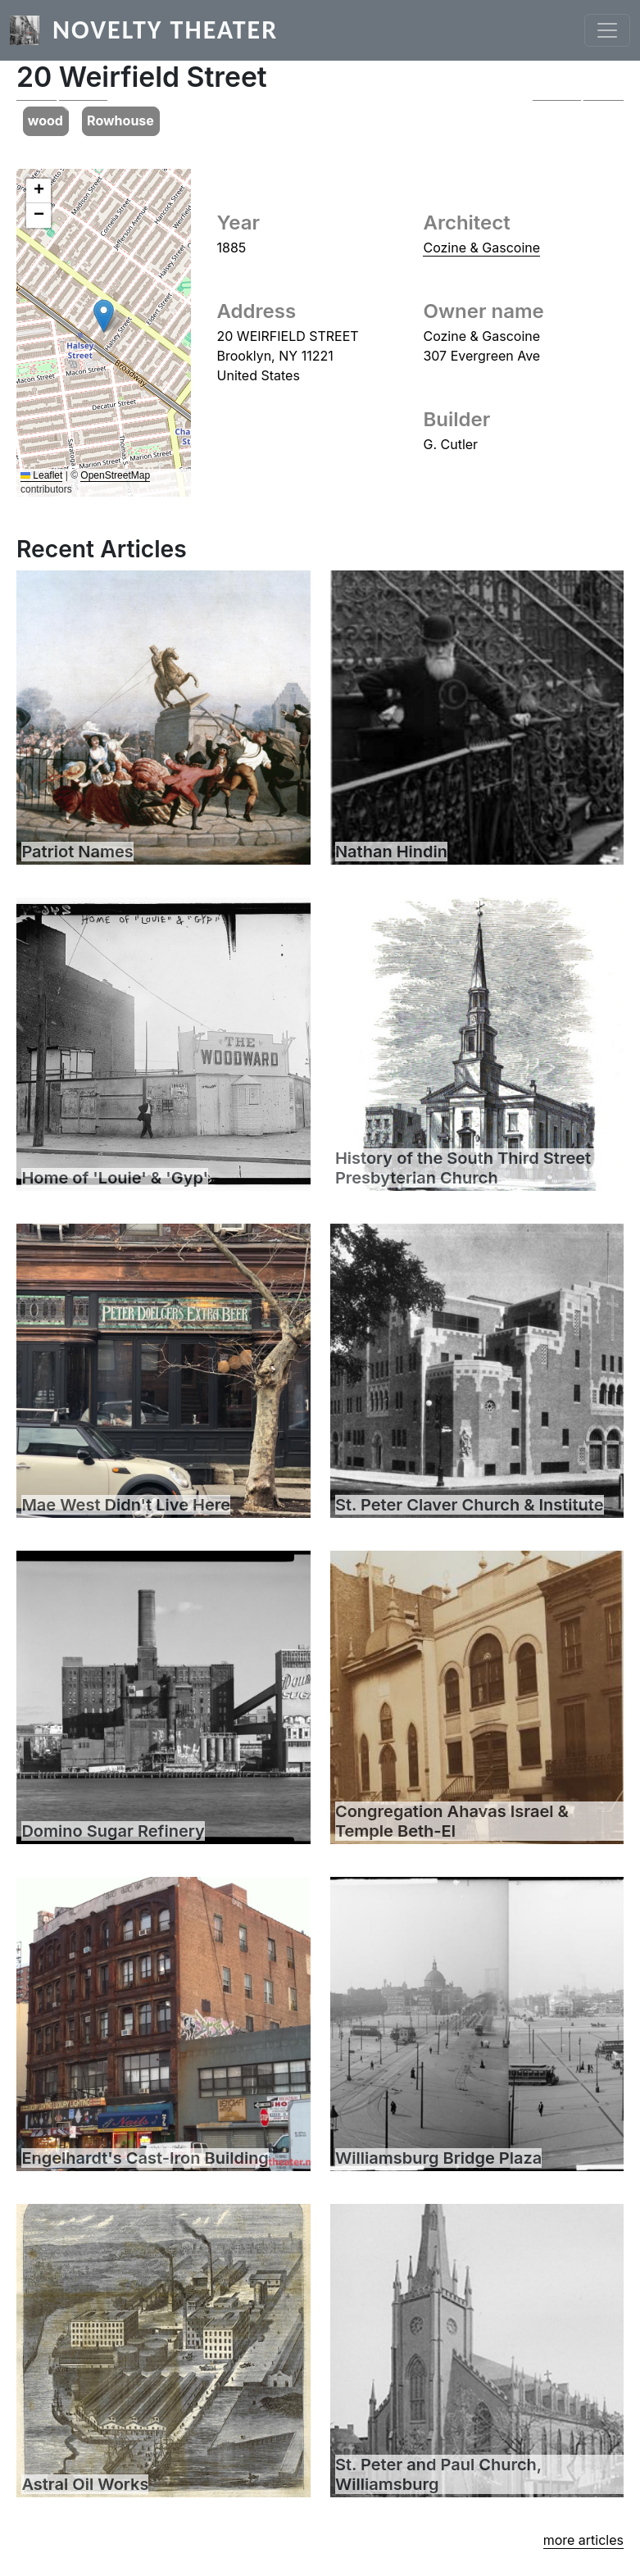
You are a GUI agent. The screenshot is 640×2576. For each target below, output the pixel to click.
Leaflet (41, 475)
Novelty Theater (165, 30)
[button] (61, 100)
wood (45, 120)
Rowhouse (120, 120)
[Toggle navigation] (607, 30)
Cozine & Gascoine (481, 247)
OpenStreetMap (115, 475)
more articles (583, 2540)
